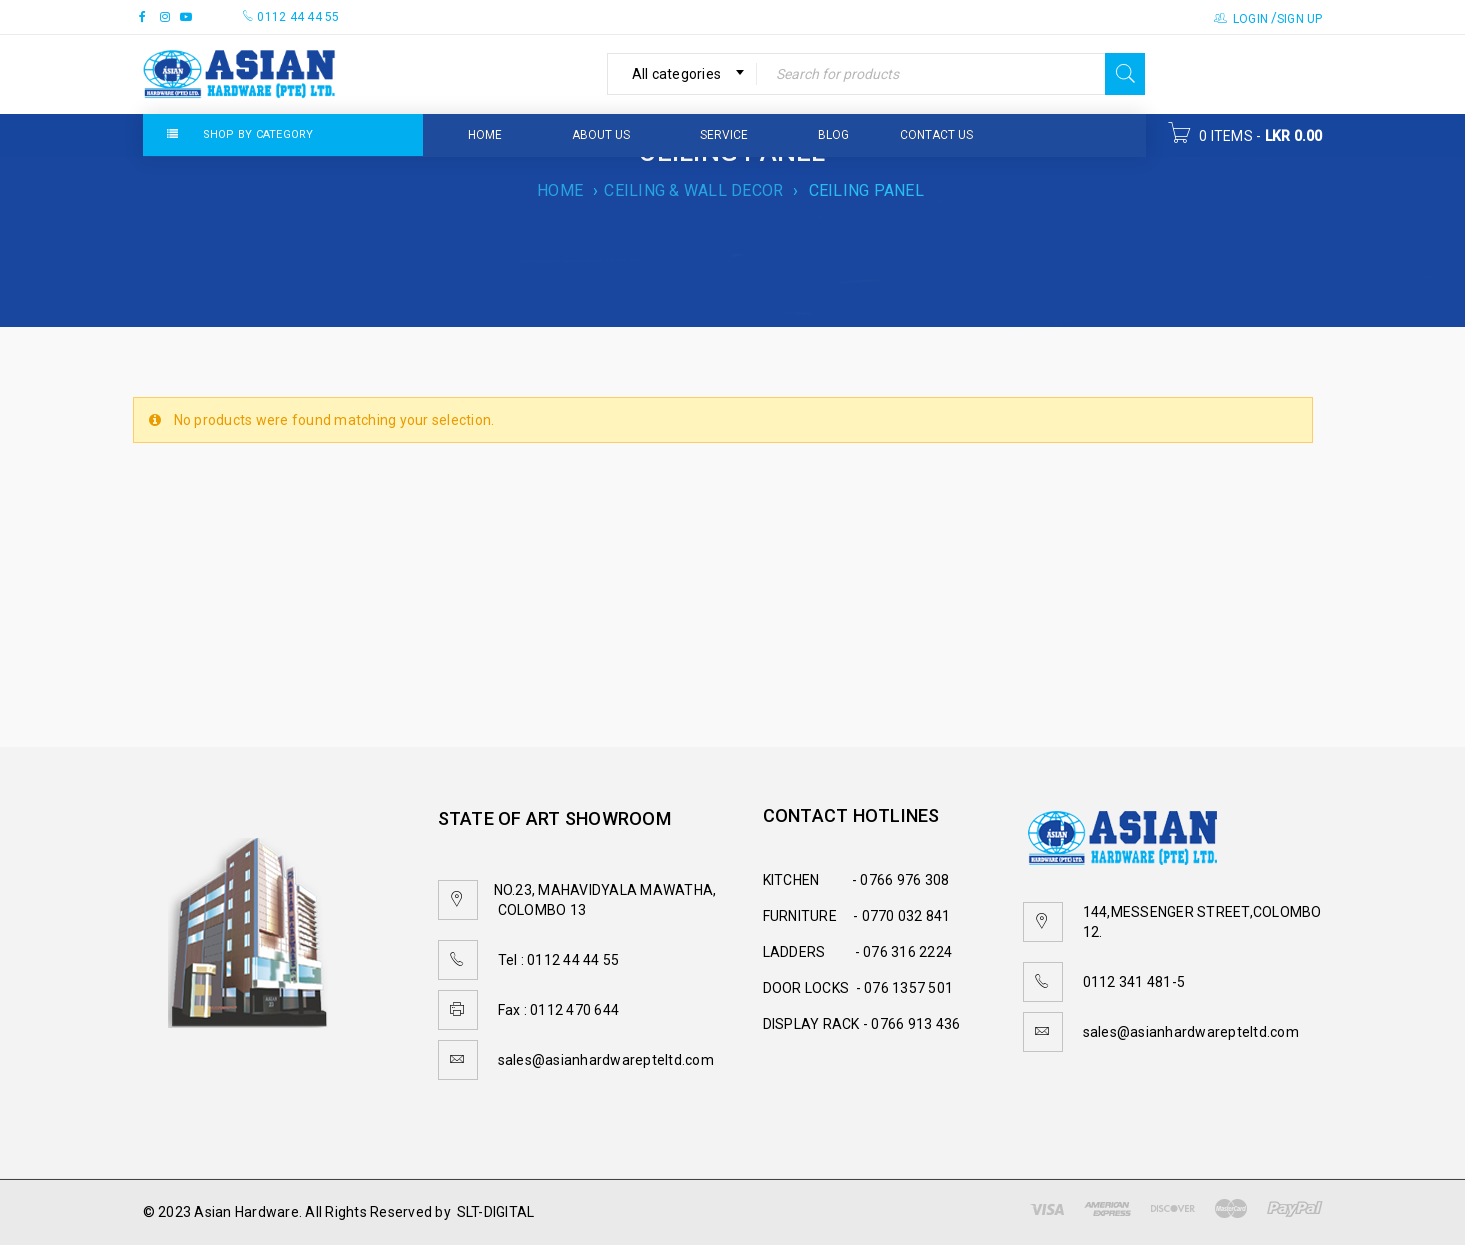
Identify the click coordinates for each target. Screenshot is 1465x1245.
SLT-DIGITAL (496, 1212)
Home (560, 190)
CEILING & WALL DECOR (693, 190)
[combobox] (682, 74)
